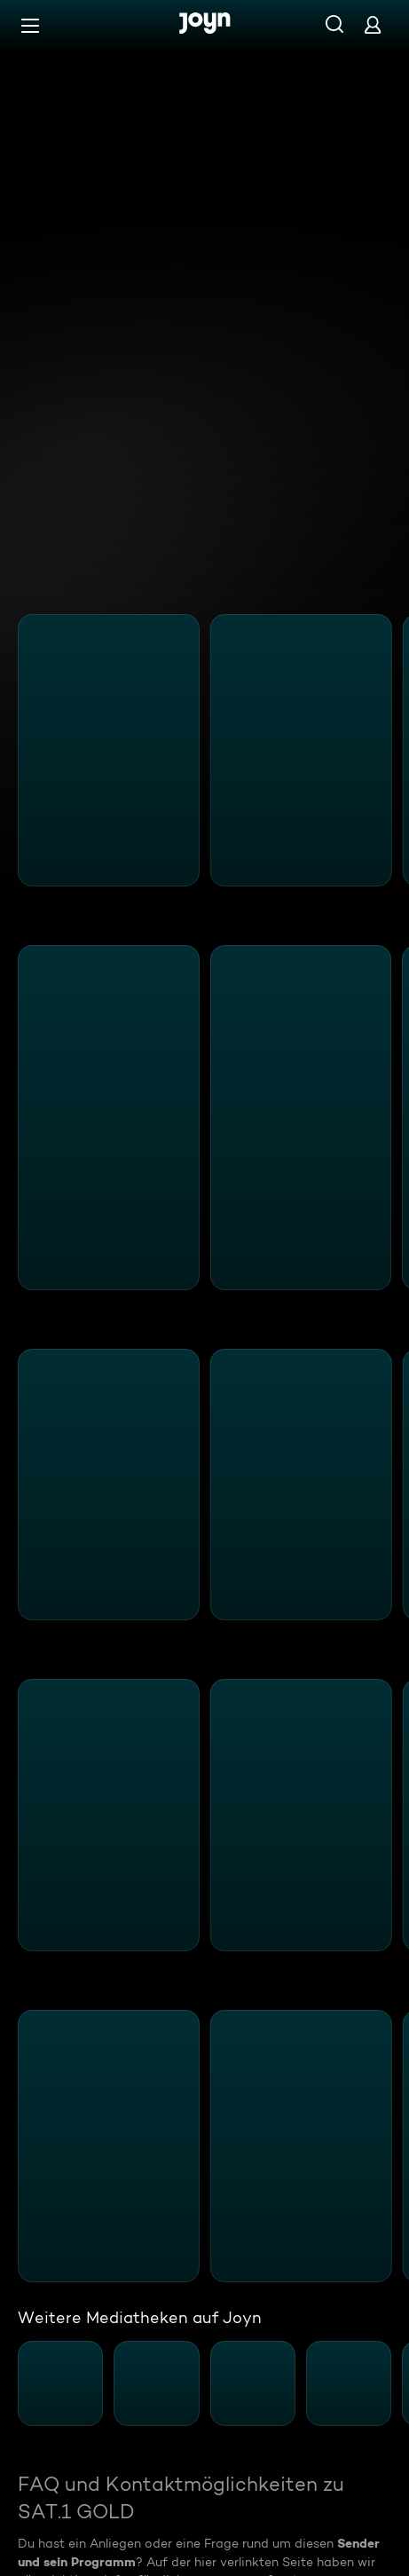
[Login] (372, 24)
